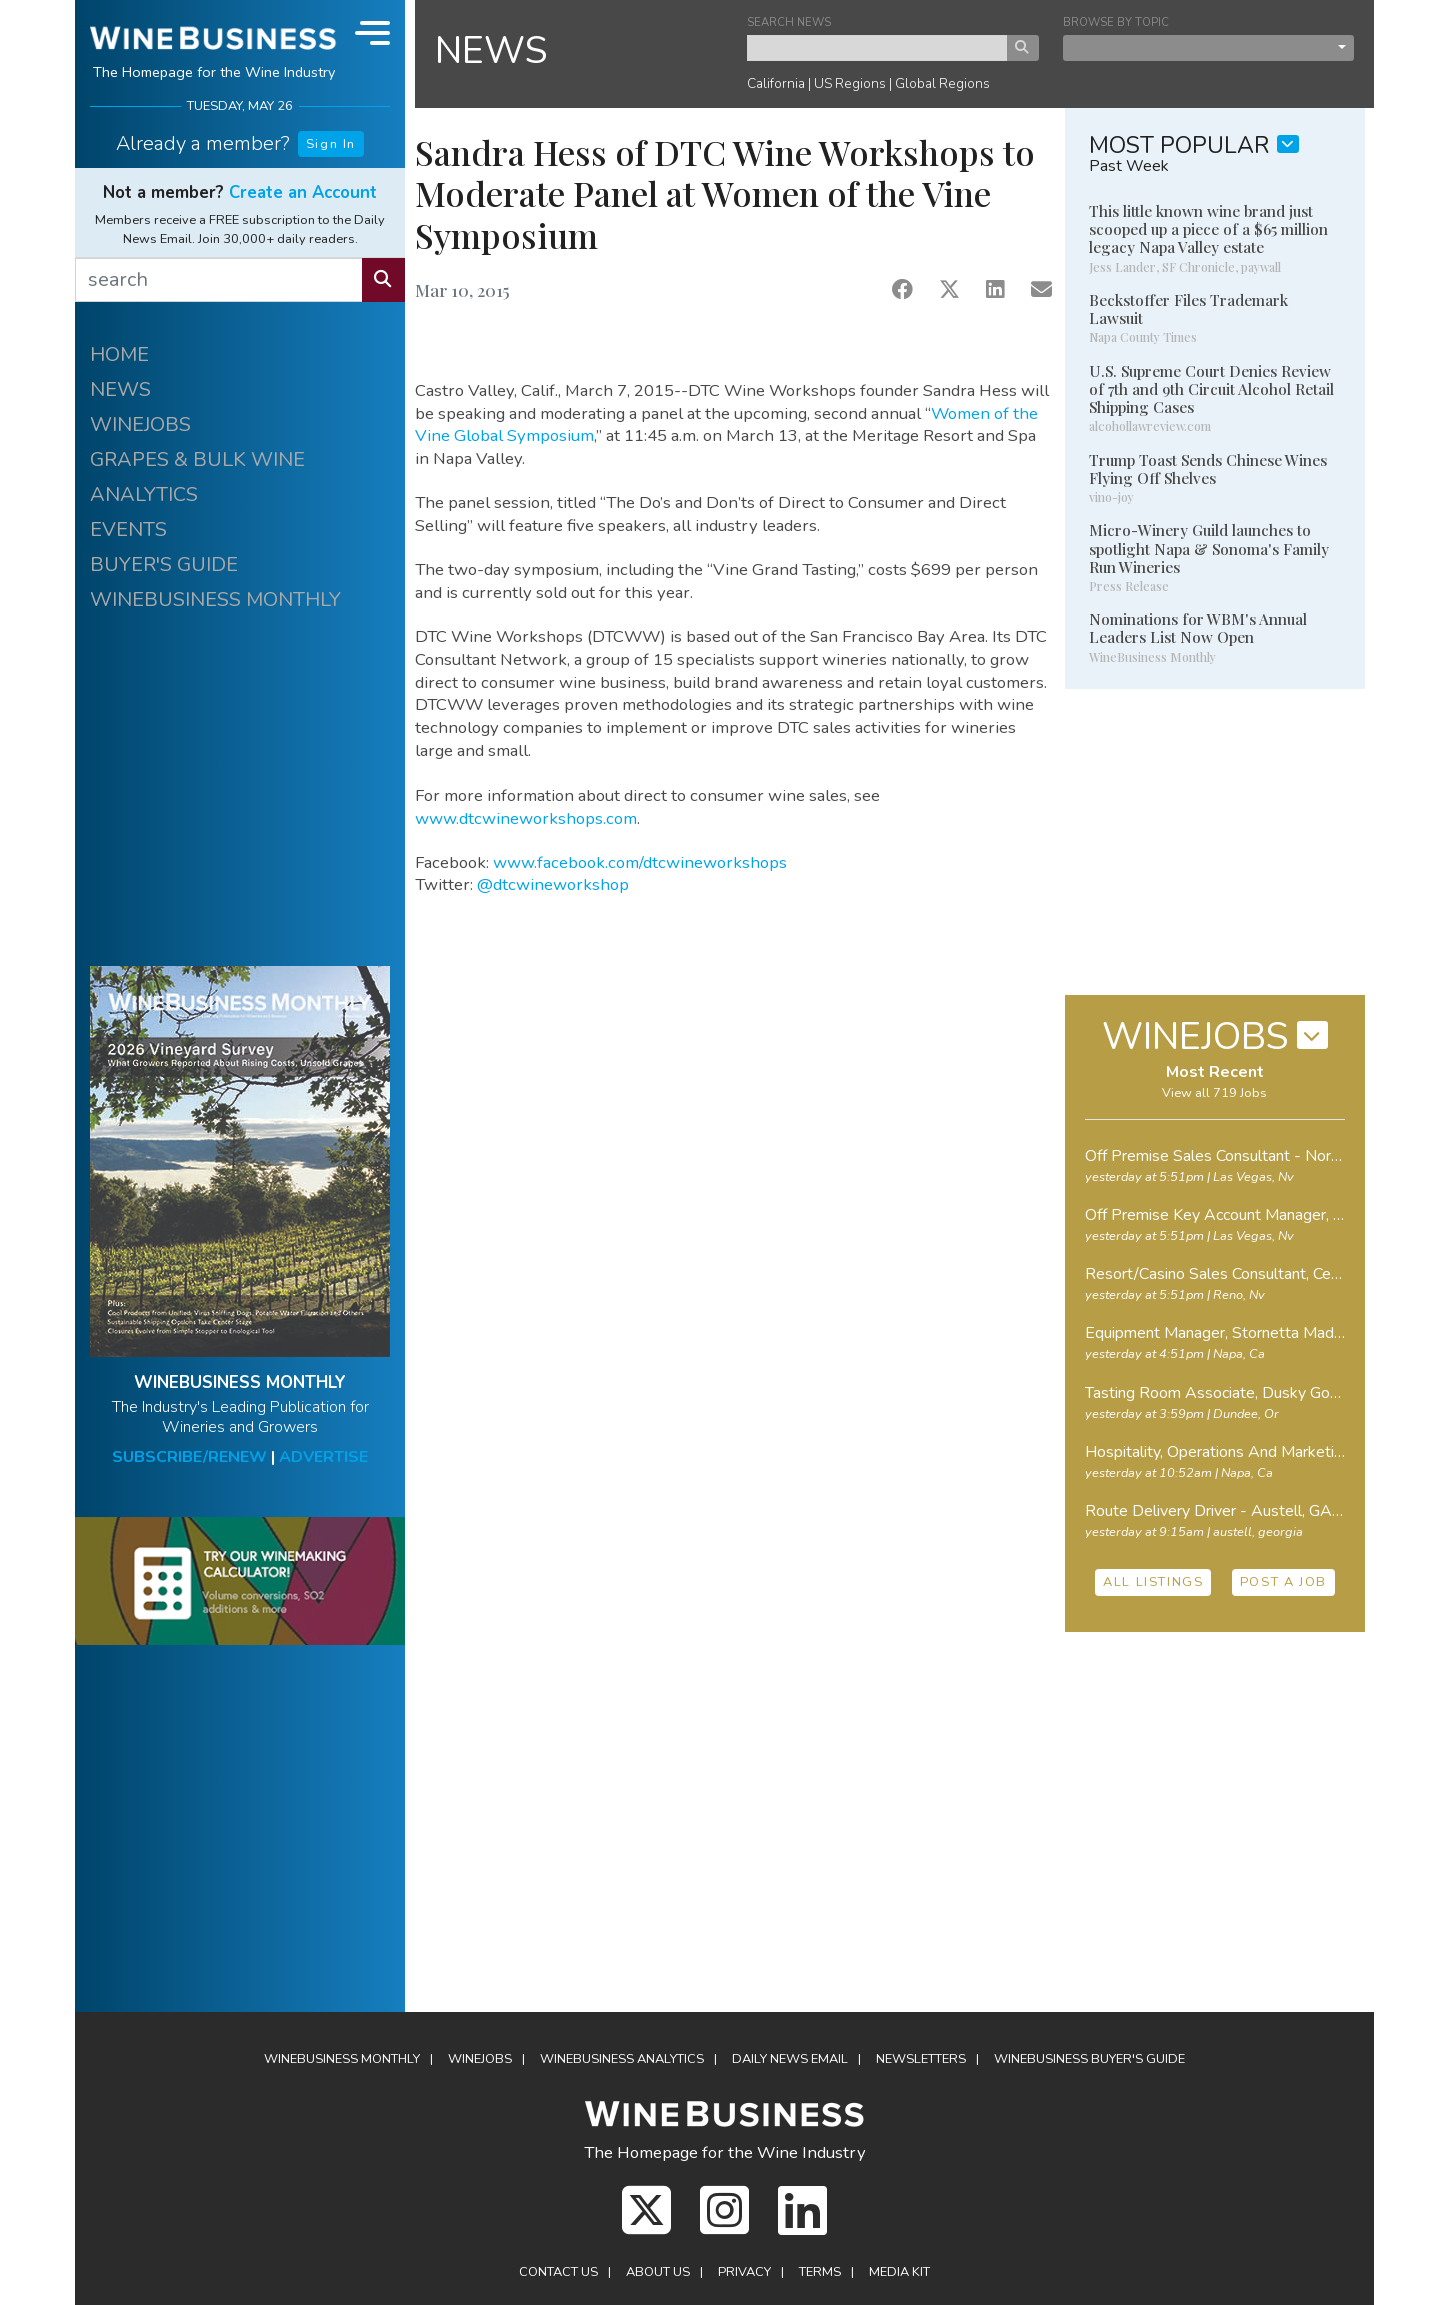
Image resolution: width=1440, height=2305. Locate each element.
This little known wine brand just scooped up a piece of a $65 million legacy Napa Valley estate (1208, 229)
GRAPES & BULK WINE (197, 459)
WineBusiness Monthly (342, 2059)
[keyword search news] (877, 48)
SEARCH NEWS (789, 22)
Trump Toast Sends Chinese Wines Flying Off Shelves (1208, 469)
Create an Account (303, 192)
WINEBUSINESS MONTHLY (215, 599)
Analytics (622, 2059)
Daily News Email (790, 2059)
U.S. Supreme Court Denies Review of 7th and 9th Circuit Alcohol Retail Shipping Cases (1211, 389)
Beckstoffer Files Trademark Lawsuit (1188, 309)
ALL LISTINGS (1153, 1582)
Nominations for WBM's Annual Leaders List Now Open (1198, 628)
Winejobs (480, 2059)
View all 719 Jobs (1214, 1093)
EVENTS (128, 529)
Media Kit (899, 2272)
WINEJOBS (140, 424)
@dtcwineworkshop (553, 884)
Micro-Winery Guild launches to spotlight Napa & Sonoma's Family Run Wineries (1209, 548)
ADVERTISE (323, 1457)
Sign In (331, 144)
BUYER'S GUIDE (164, 564)
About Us (658, 2272)
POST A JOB (1283, 1582)
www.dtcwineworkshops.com (526, 818)
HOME (119, 354)
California (776, 83)
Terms (820, 2272)
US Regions (850, 83)
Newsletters (921, 2059)
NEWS (120, 389)
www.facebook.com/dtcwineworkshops (640, 862)
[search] (219, 280)
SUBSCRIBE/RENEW (189, 1457)
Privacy (744, 2272)
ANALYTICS (144, 494)
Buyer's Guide (1089, 2059)
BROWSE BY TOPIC (1116, 22)
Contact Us (558, 2272)
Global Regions (942, 83)
